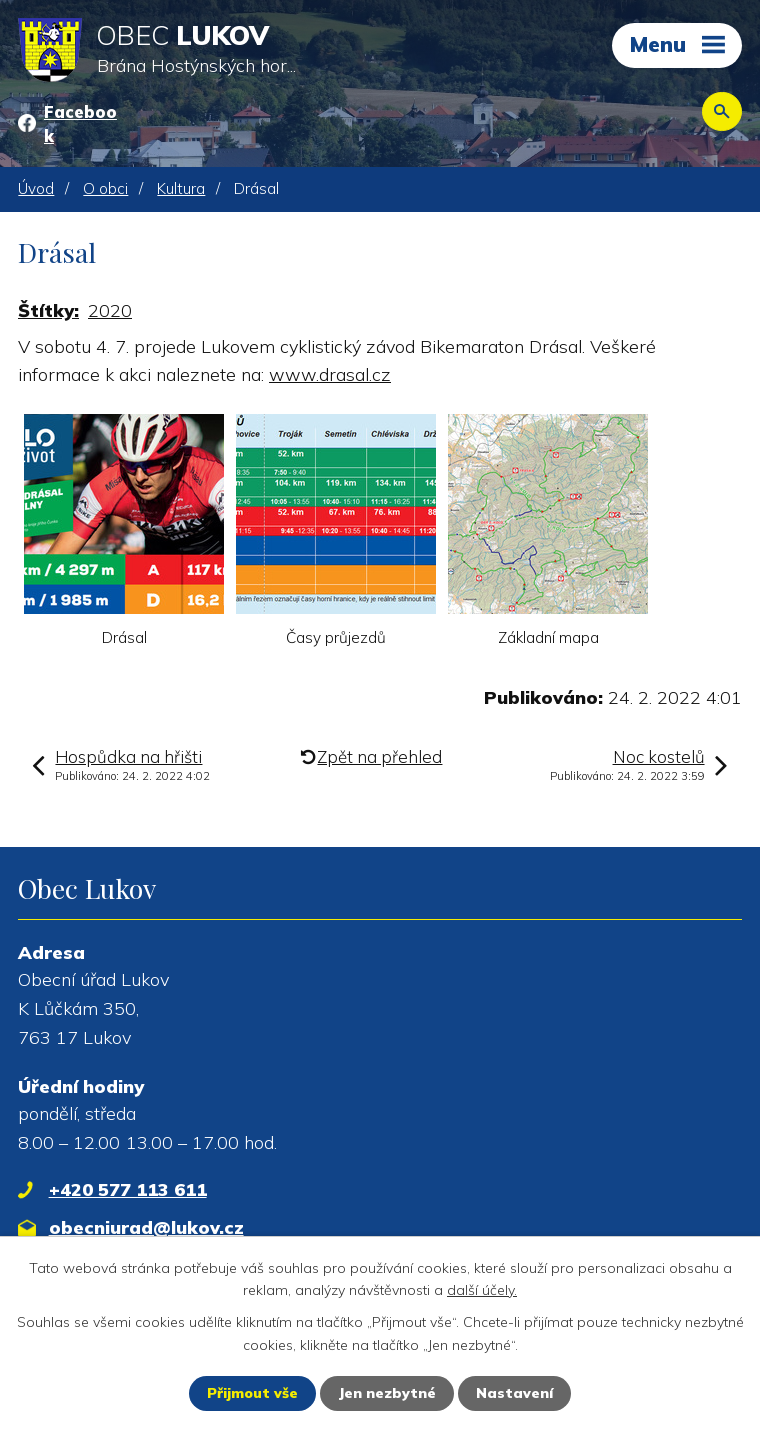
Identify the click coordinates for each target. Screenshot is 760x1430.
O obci (105, 188)
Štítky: (48, 310)
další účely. (482, 1290)
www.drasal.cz (330, 374)
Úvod (36, 188)
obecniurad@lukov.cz (146, 1227)
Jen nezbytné (387, 1393)
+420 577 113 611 (128, 1189)
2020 (110, 310)
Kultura (181, 188)
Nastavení (514, 1393)
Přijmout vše (252, 1393)
